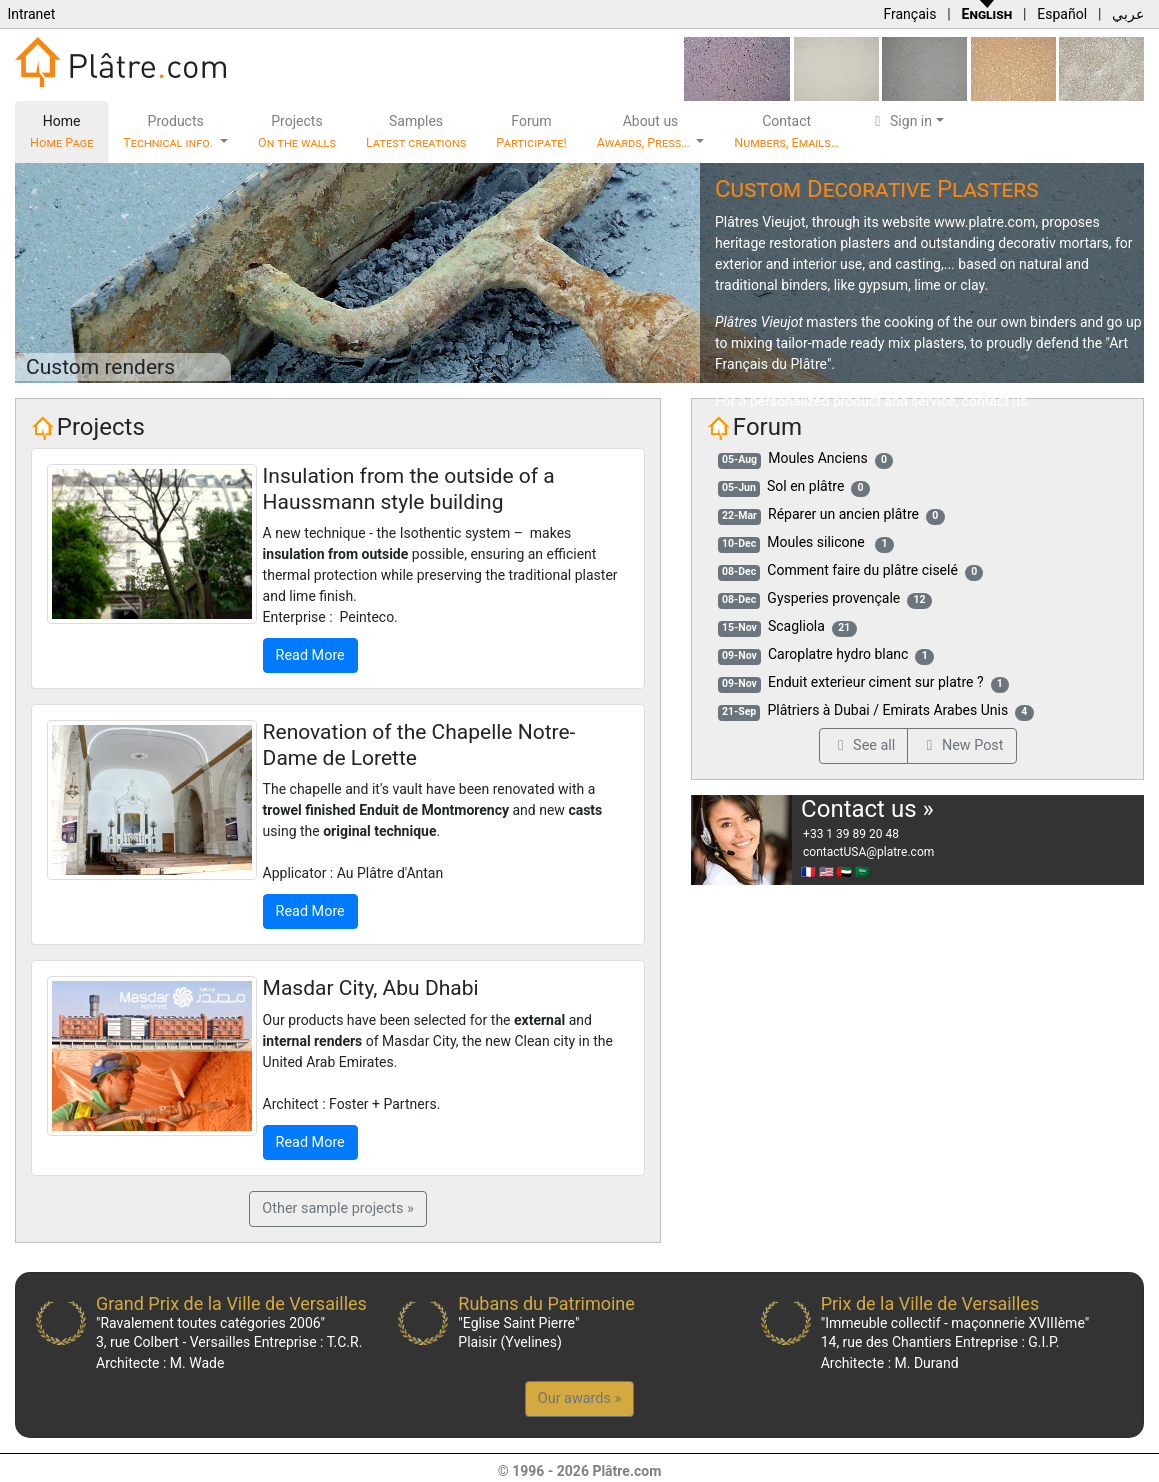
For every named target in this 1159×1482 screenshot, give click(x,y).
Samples (416, 131)
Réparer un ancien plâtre (843, 514)
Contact (786, 131)
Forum (531, 131)
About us (645, 131)
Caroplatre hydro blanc (838, 654)
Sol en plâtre (805, 486)
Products (169, 131)
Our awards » (579, 1398)
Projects (297, 131)
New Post (961, 745)
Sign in (900, 121)
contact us (995, 401)
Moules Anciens (817, 458)
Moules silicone (817, 542)
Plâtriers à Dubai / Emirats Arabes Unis (887, 710)
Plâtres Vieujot (760, 222)
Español (1062, 14)
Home (61, 131)
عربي (1128, 14)
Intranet (31, 14)
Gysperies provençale (833, 598)
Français (909, 14)
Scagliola (796, 626)
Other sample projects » (337, 1208)
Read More (310, 655)
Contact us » (867, 809)
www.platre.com (984, 222)
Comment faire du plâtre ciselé (862, 570)
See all (864, 745)
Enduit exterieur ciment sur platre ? (876, 682)
